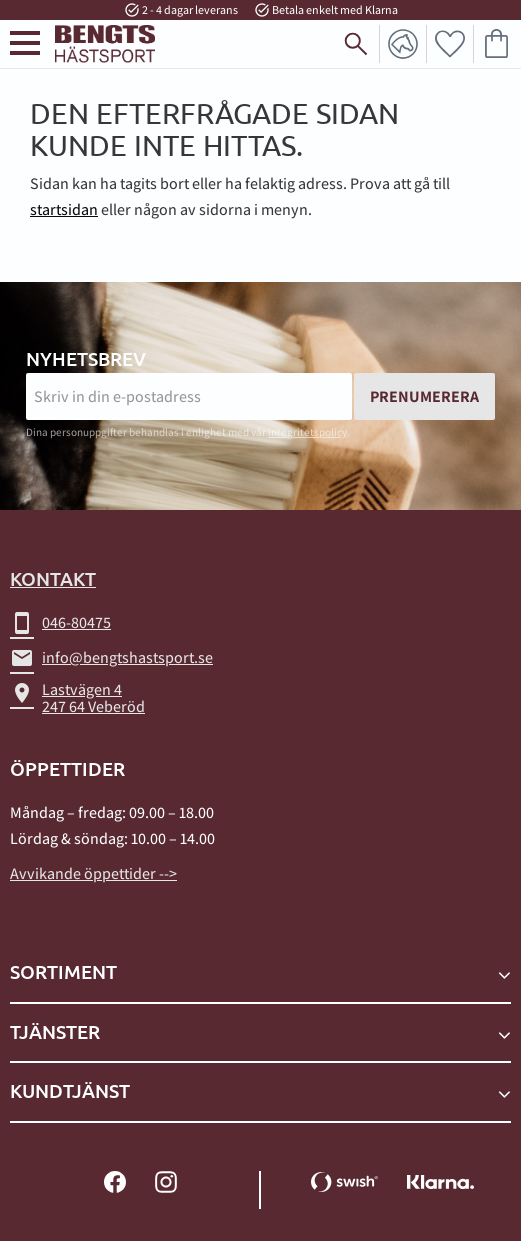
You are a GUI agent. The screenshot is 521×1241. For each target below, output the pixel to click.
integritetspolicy (307, 432)
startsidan (64, 209)
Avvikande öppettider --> (93, 873)
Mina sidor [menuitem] (403, 44)
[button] (25, 43)
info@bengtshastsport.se (111, 658)
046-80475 (60, 623)
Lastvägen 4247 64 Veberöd (77, 698)
